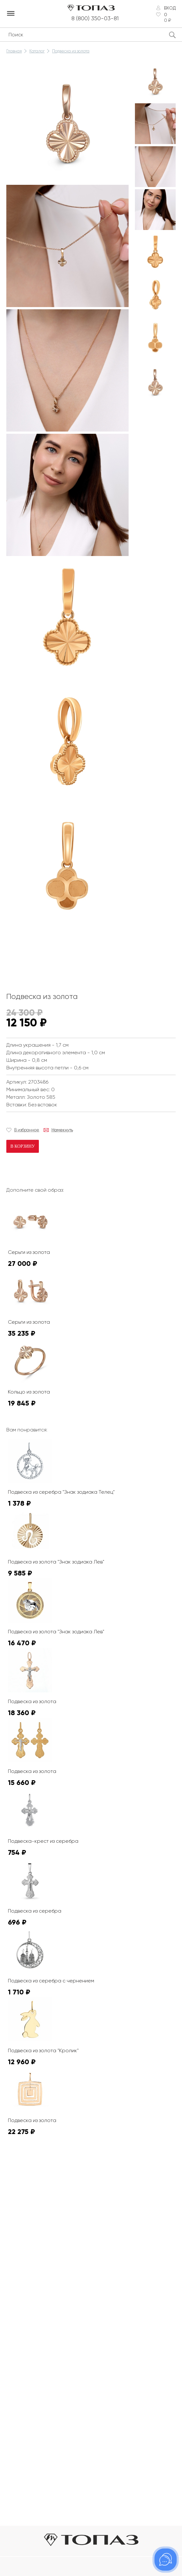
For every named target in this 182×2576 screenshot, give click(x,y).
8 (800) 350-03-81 (95, 18)
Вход (170, 7)
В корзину (22, 1146)
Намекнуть (62, 1130)
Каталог (37, 51)
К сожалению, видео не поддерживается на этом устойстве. (53, 955)
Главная (14, 51)
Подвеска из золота (70, 51)
